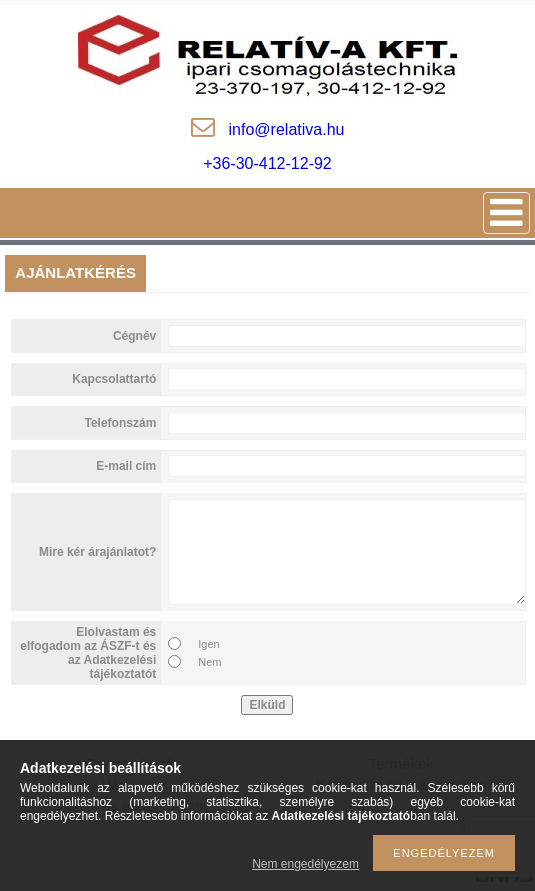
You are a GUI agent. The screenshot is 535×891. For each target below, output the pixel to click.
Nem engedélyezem (305, 864)
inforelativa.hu (287, 129)
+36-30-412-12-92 (267, 163)
